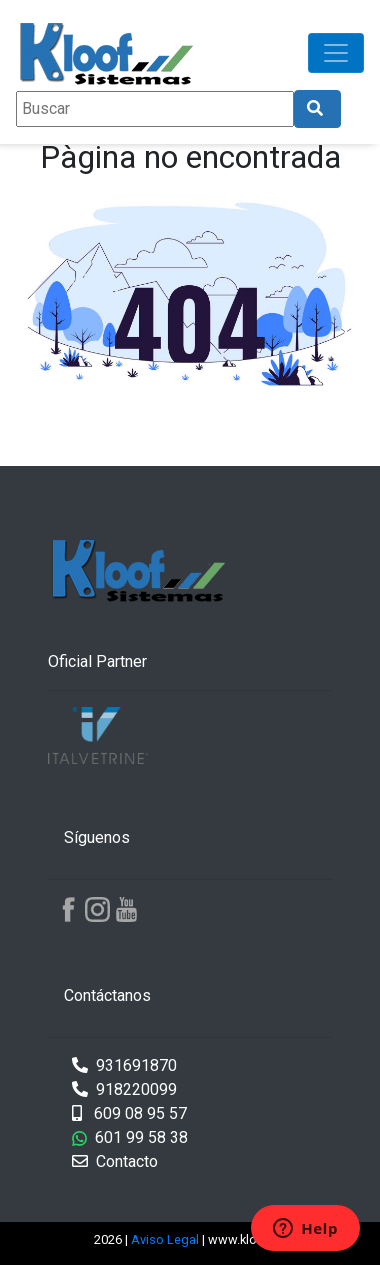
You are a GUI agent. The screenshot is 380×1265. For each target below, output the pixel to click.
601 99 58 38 (130, 1137)
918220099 (124, 1089)
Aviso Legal (166, 1239)
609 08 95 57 (129, 1113)
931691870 (124, 1065)
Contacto (115, 1161)
